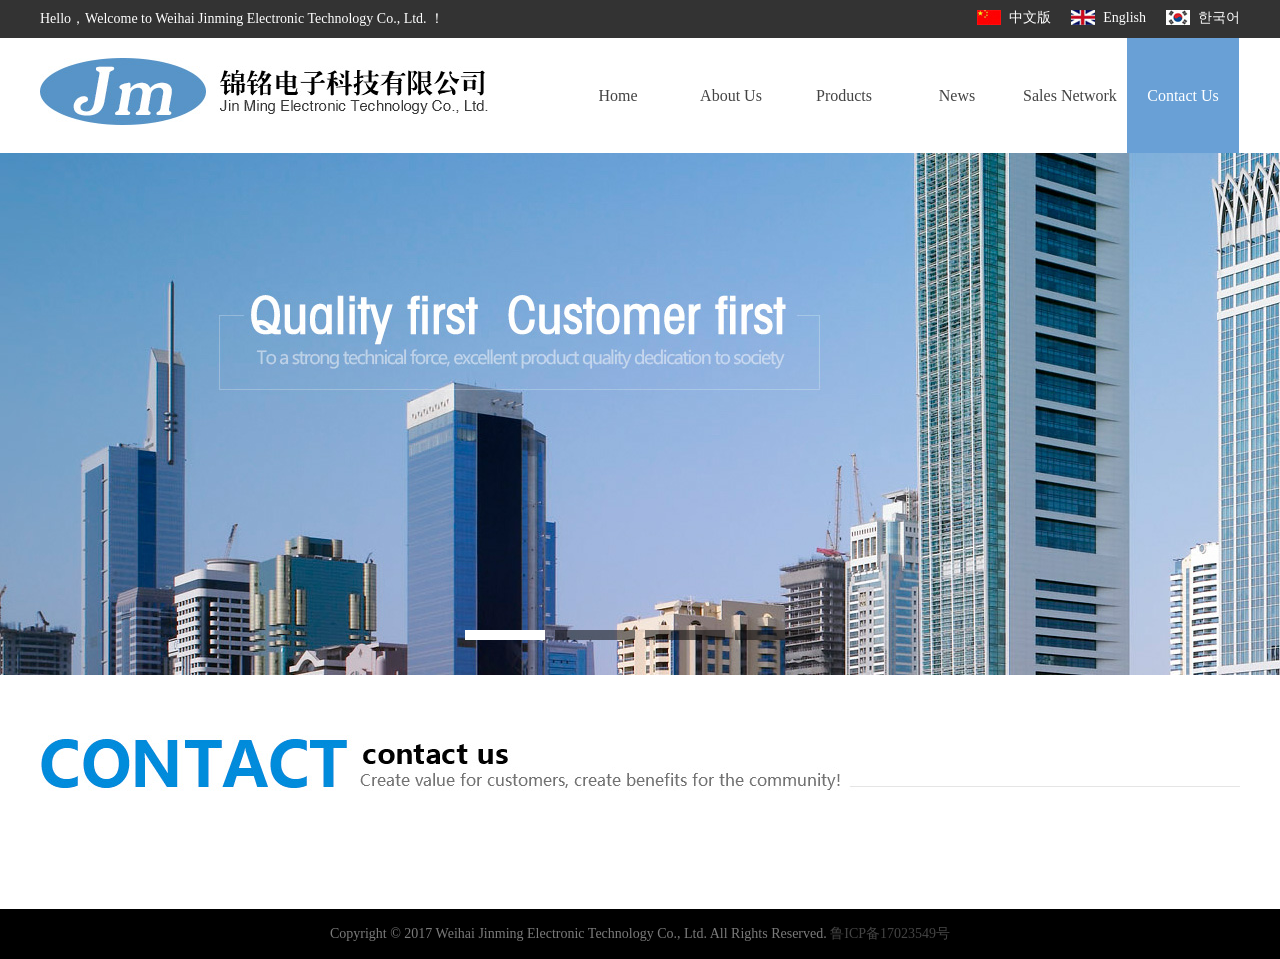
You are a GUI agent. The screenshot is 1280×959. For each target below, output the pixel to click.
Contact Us (1183, 95)
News (957, 95)
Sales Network (1070, 95)
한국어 (1203, 17)
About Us (731, 95)
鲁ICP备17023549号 (890, 933)
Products (844, 95)
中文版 (1014, 17)
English (1108, 17)
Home (617, 95)
